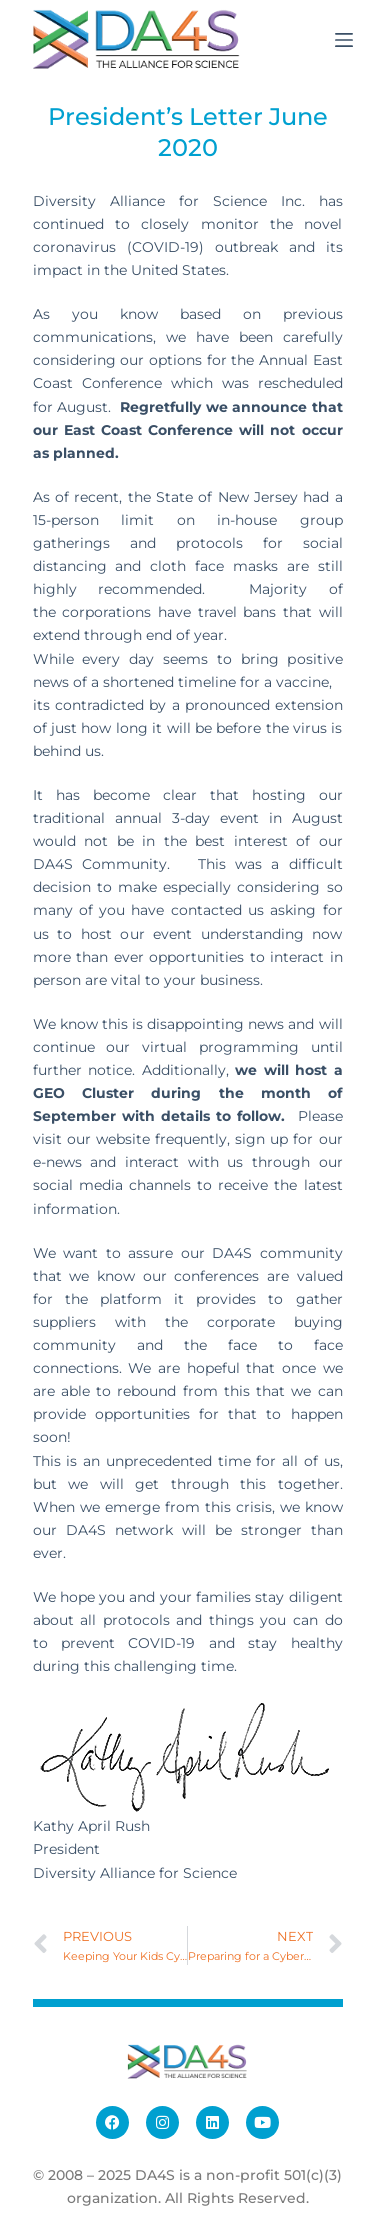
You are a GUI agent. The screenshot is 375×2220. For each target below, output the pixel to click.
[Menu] (344, 40)
